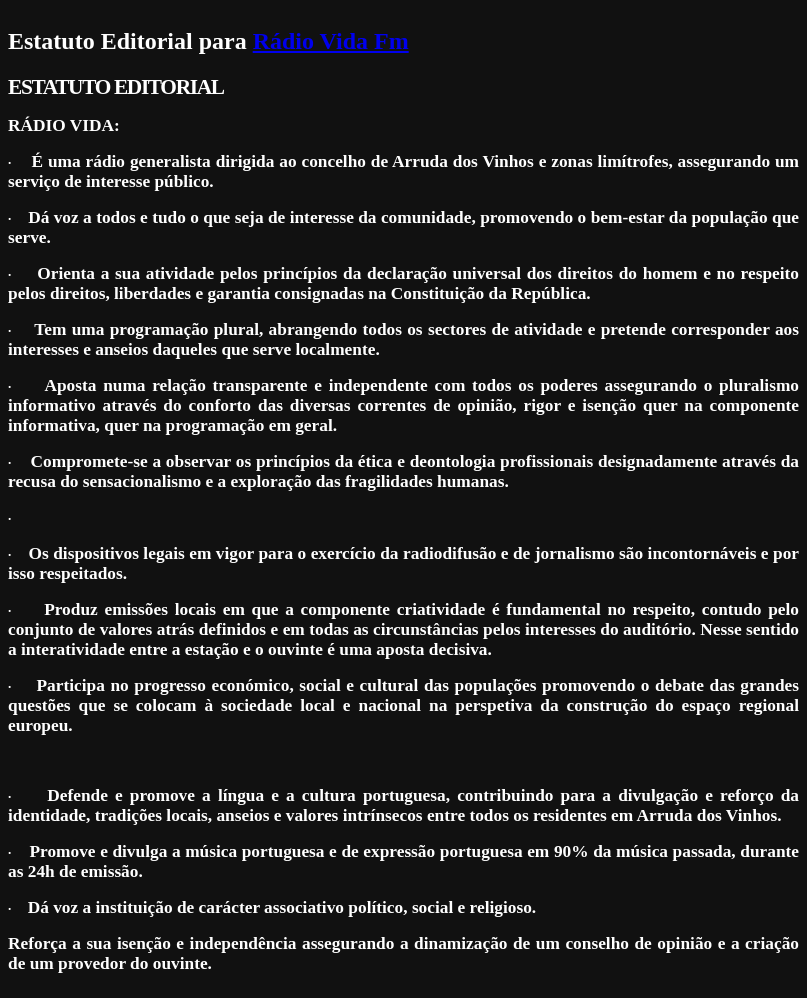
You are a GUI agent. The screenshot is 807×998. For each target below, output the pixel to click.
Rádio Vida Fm (331, 41)
